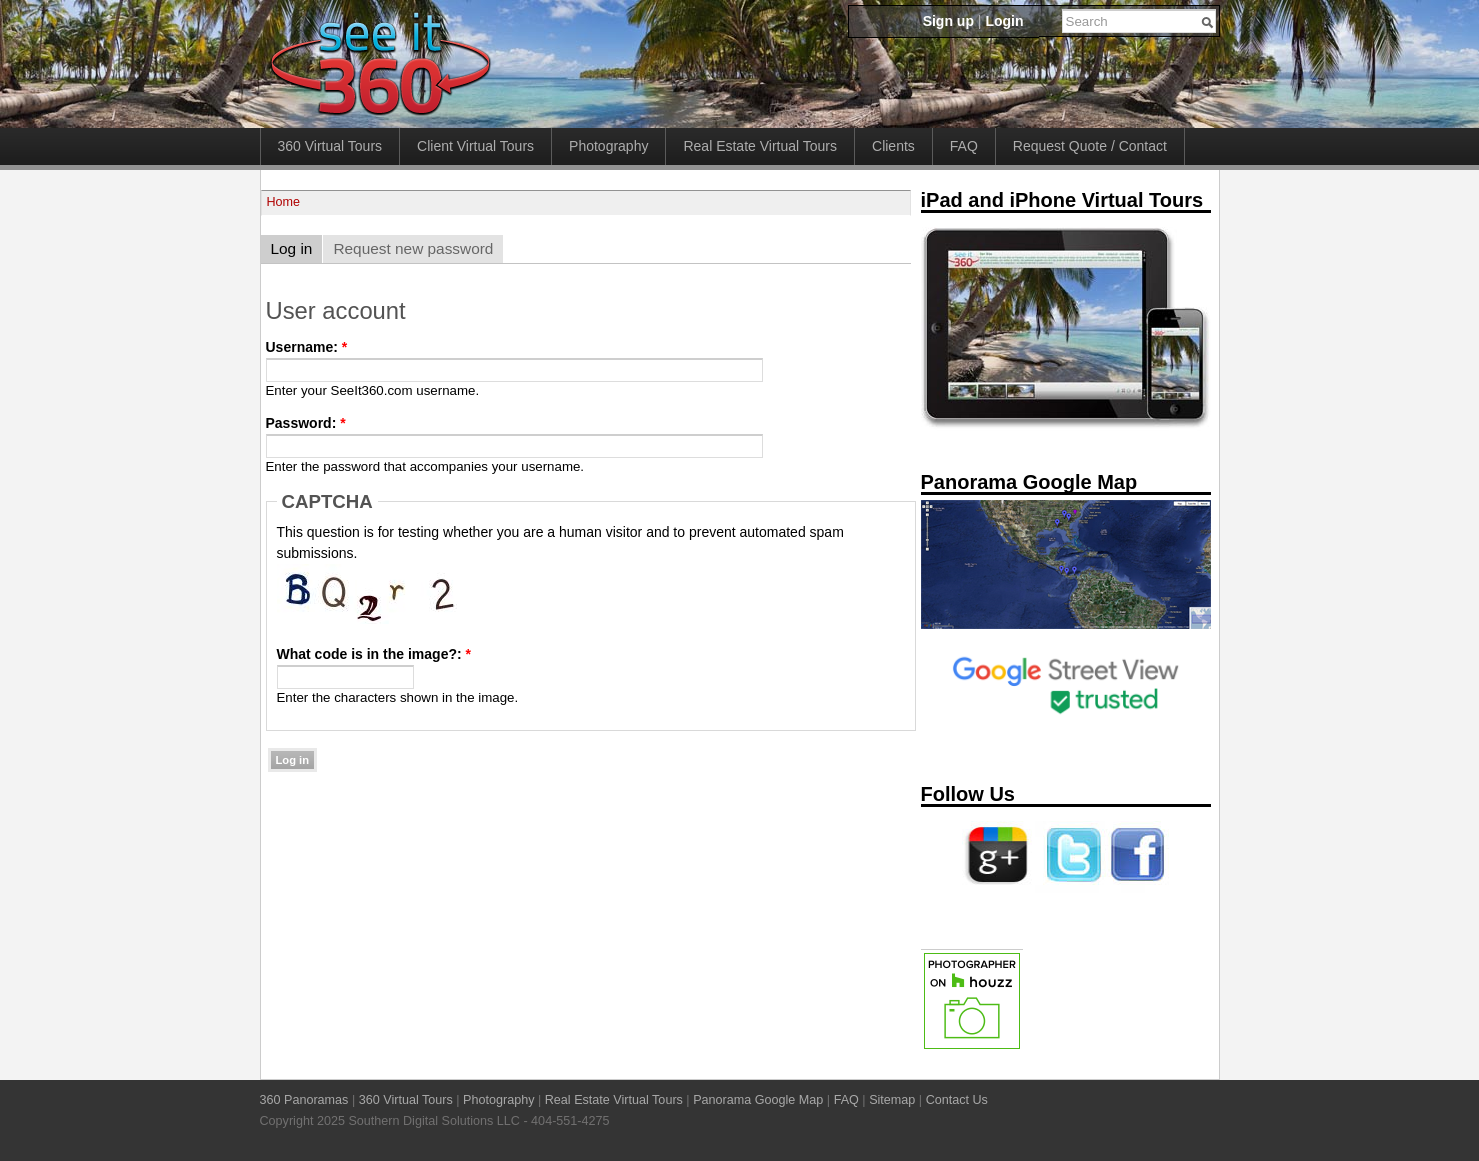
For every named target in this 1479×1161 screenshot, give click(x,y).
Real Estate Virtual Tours (760, 146)
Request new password (413, 248)
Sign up (948, 21)
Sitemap (892, 1100)
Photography (608, 146)
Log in (292, 248)
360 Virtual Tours (330, 146)
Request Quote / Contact (1090, 146)
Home (284, 202)
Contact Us (957, 1100)
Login (1004, 21)
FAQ (964, 146)
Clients (893, 146)
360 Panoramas (304, 1100)
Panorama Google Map (758, 1100)
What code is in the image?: (374, 654)
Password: (306, 423)
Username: (307, 347)
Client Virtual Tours (475, 146)
